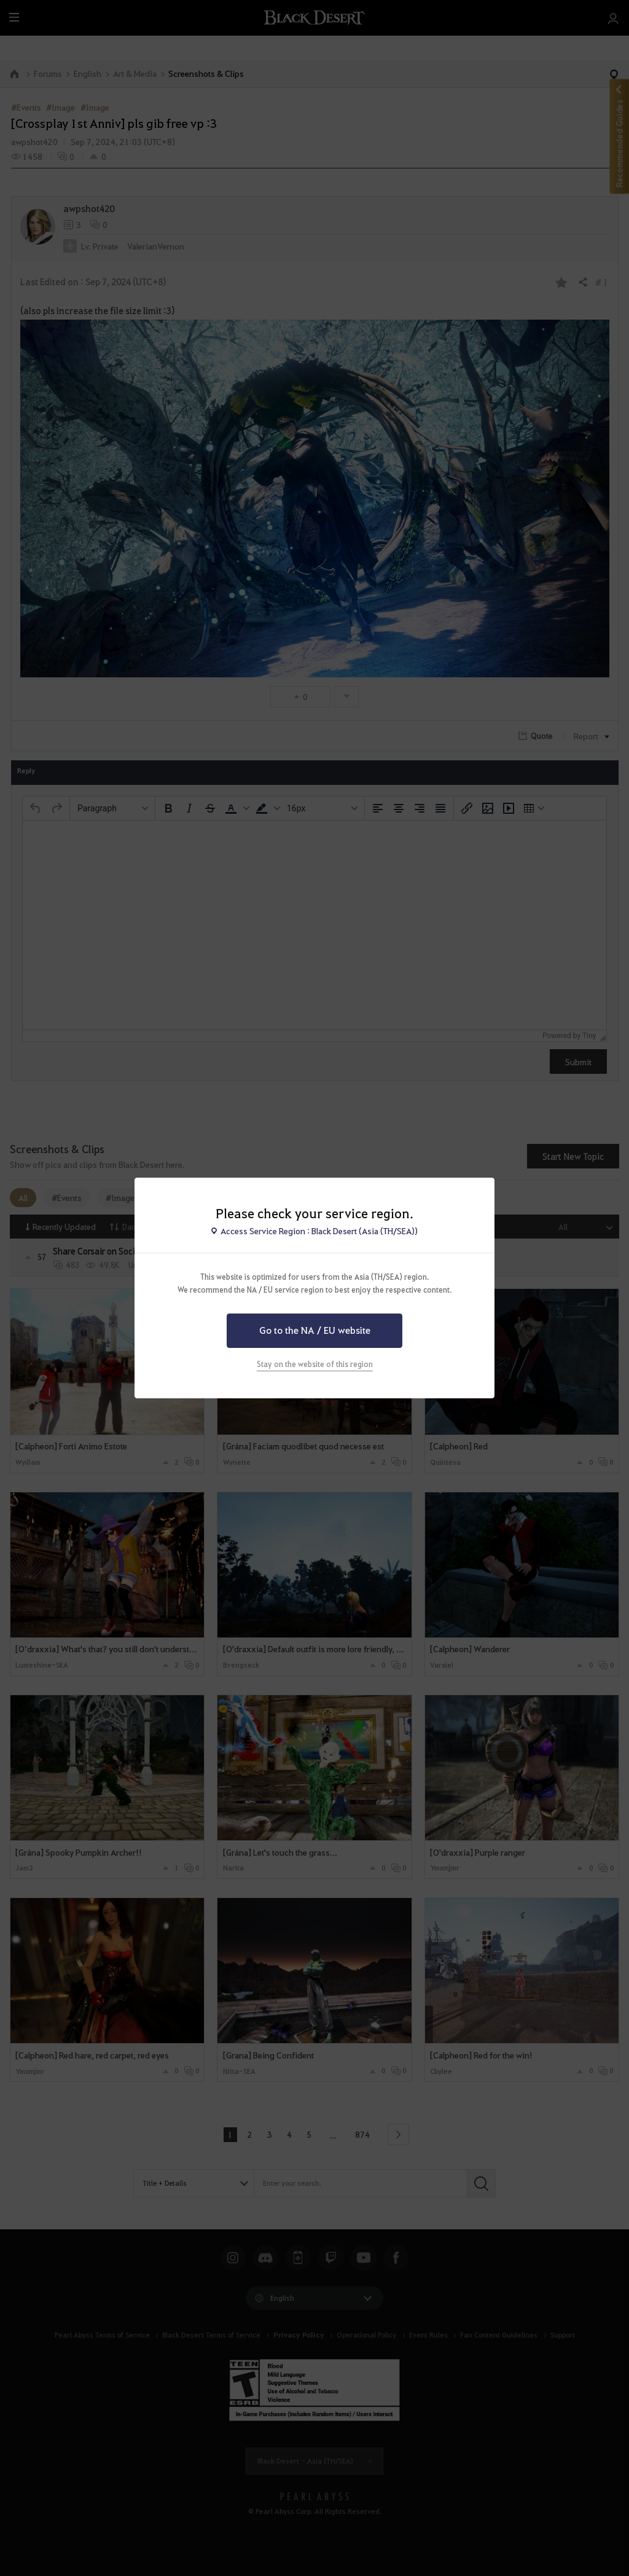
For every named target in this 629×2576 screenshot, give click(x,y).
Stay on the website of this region (315, 1364)
